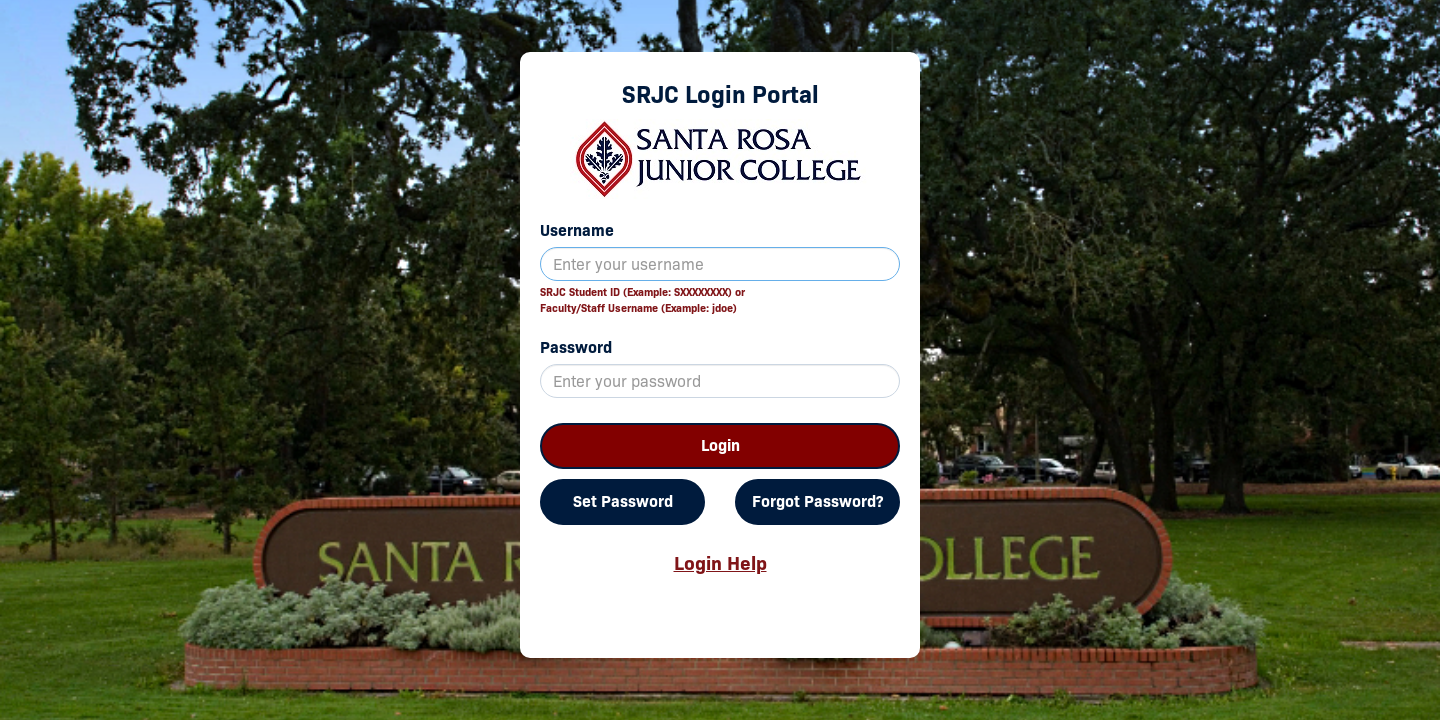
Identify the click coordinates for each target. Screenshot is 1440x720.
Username (577, 230)
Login (720, 445)
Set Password (623, 501)
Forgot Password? (817, 501)
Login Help (720, 563)
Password (576, 347)
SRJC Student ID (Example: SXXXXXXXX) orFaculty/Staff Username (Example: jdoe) (642, 300)
